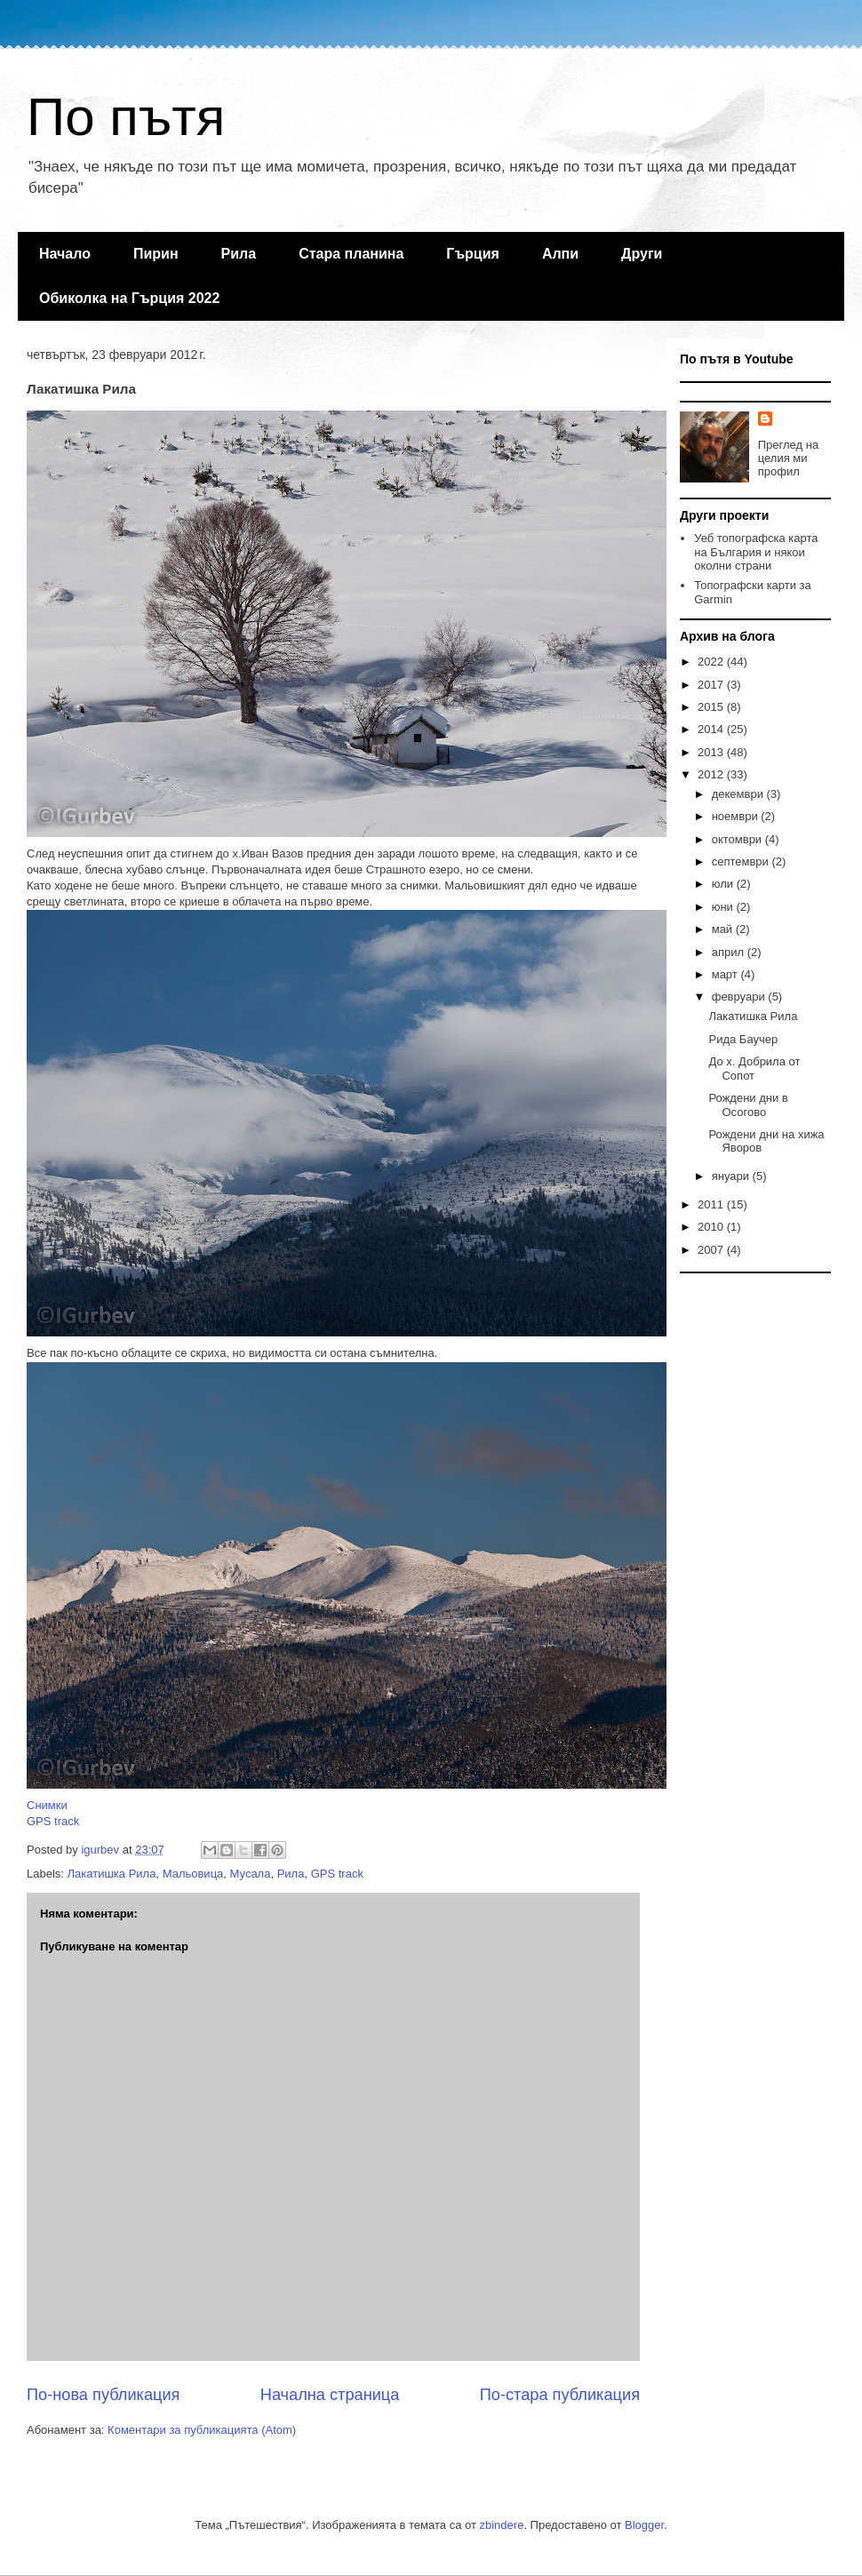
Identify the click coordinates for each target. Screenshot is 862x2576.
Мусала (250, 1873)
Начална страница (330, 2395)
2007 (712, 1249)
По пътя (126, 117)
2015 (712, 707)
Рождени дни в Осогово (747, 1105)
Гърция (472, 253)
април (729, 952)
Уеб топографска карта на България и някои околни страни (756, 551)
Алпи (560, 253)
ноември (737, 816)
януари (732, 1176)
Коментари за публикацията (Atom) (202, 2429)
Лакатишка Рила (112, 1873)
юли (724, 883)
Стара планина (351, 253)
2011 (712, 1204)
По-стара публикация (560, 2395)
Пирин (156, 253)
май (724, 929)
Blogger (644, 2525)
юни (724, 906)
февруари (740, 996)
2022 (712, 661)
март (726, 974)
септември (742, 861)
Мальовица (193, 1873)
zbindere (502, 2525)
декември (739, 794)
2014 (712, 729)
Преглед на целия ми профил (788, 458)
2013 (712, 752)
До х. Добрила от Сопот (754, 1068)
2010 (712, 1226)
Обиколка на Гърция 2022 (129, 298)
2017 (712, 684)
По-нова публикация (103, 2395)
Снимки (47, 1805)
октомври (738, 839)
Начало (65, 253)
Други (641, 253)
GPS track (53, 1821)
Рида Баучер (743, 1039)
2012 (712, 774)
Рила (239, 253)
